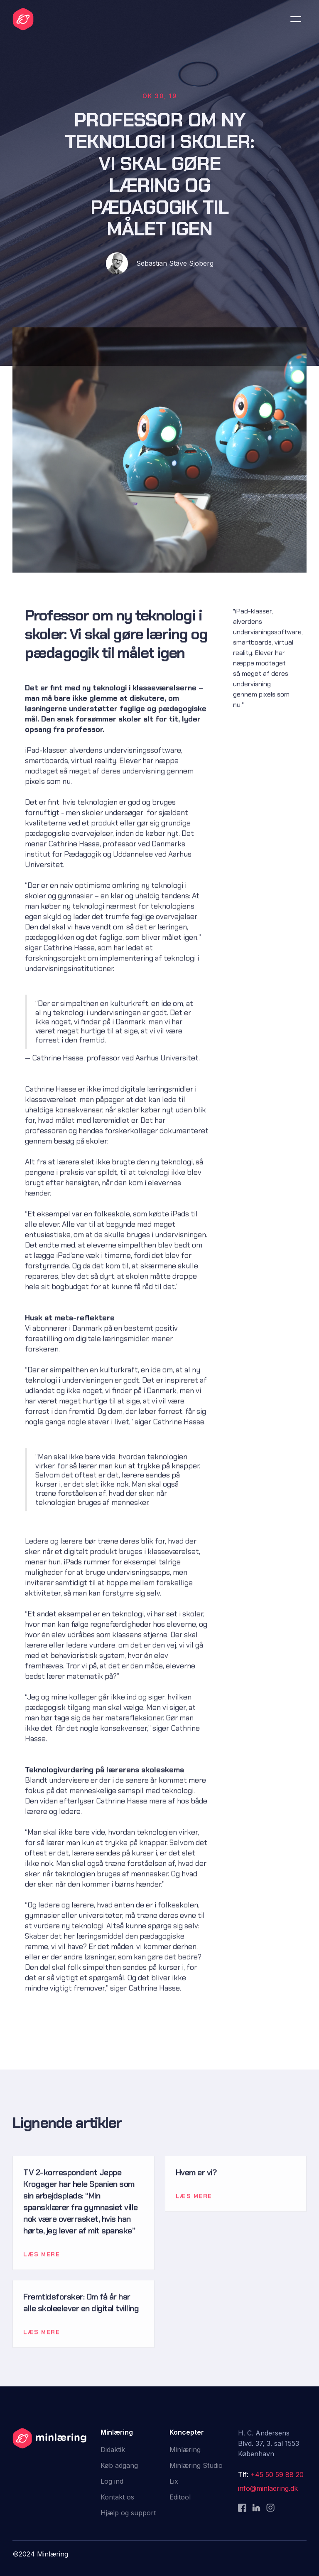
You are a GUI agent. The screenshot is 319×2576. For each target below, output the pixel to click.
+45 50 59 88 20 (277, 2474)
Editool (180, 2497)
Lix (173, 2481)
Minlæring (185, 2449)
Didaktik (113, 2449)
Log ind (112, 2481)
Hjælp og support (128, 2513)
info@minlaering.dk (268, 2488)
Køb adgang (119, 2465)
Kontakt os (117, 2497)
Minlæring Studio (196, 2465)
